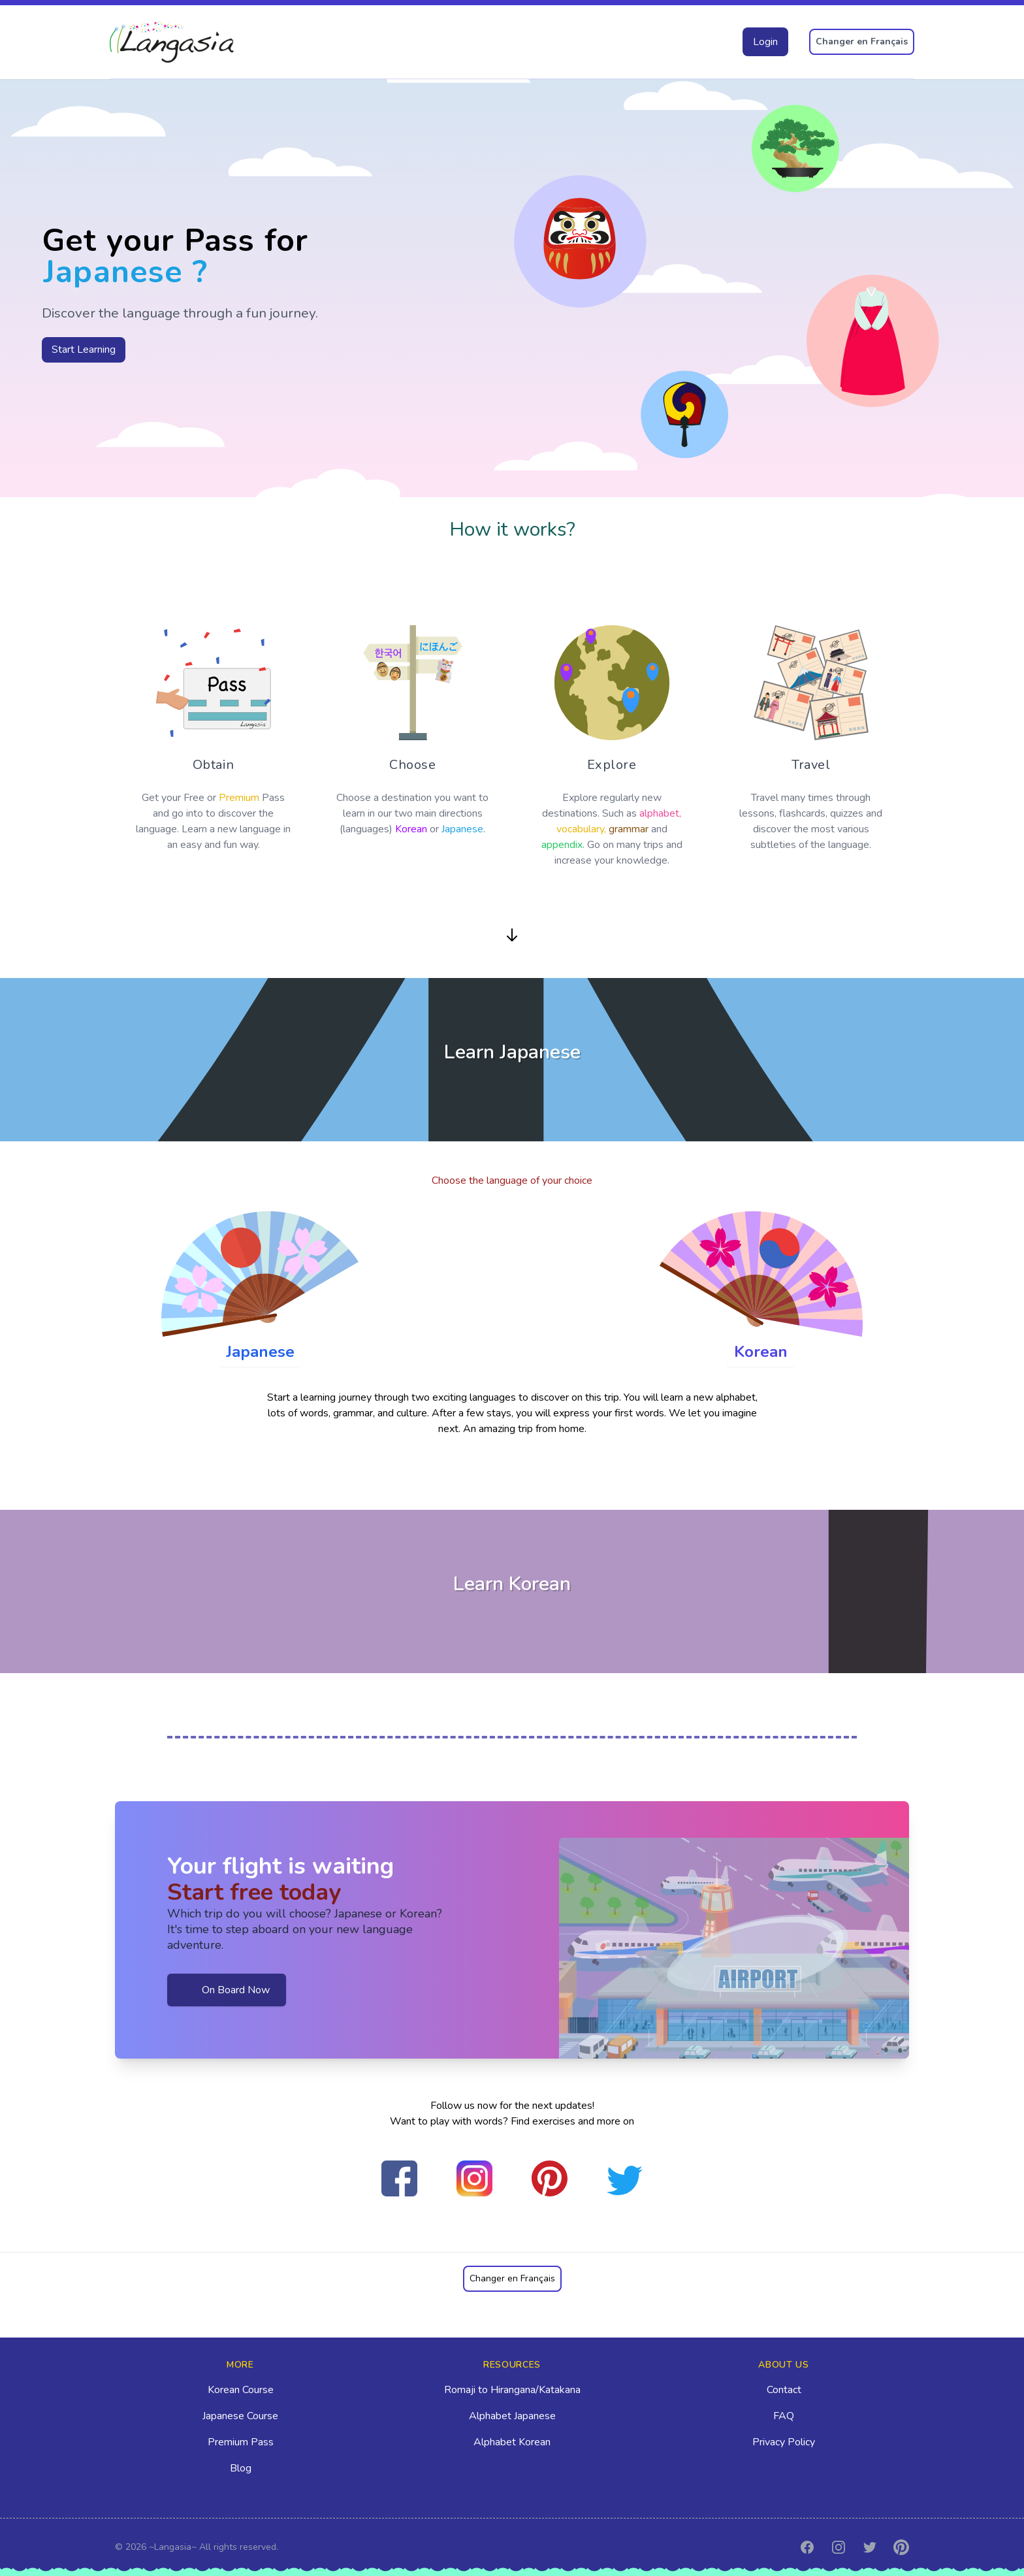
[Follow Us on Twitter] (625, 2180)
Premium (239, 798)
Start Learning (84, 349)
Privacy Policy (783, 2442)
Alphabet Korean (512, 2442)
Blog (240, 2468)
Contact (784, 2390)
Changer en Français (862, 41)
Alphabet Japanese (512, 2416)
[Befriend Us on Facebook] (399, 2178)
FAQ (783, 2416)
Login (765, 42)
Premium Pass (241, 2442)
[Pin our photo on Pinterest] (550, 2178)
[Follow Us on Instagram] (474, 2178)
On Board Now (227, 1990)
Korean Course (241, 2390)
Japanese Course (240, 2416)
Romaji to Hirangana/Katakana (512, 2390)
